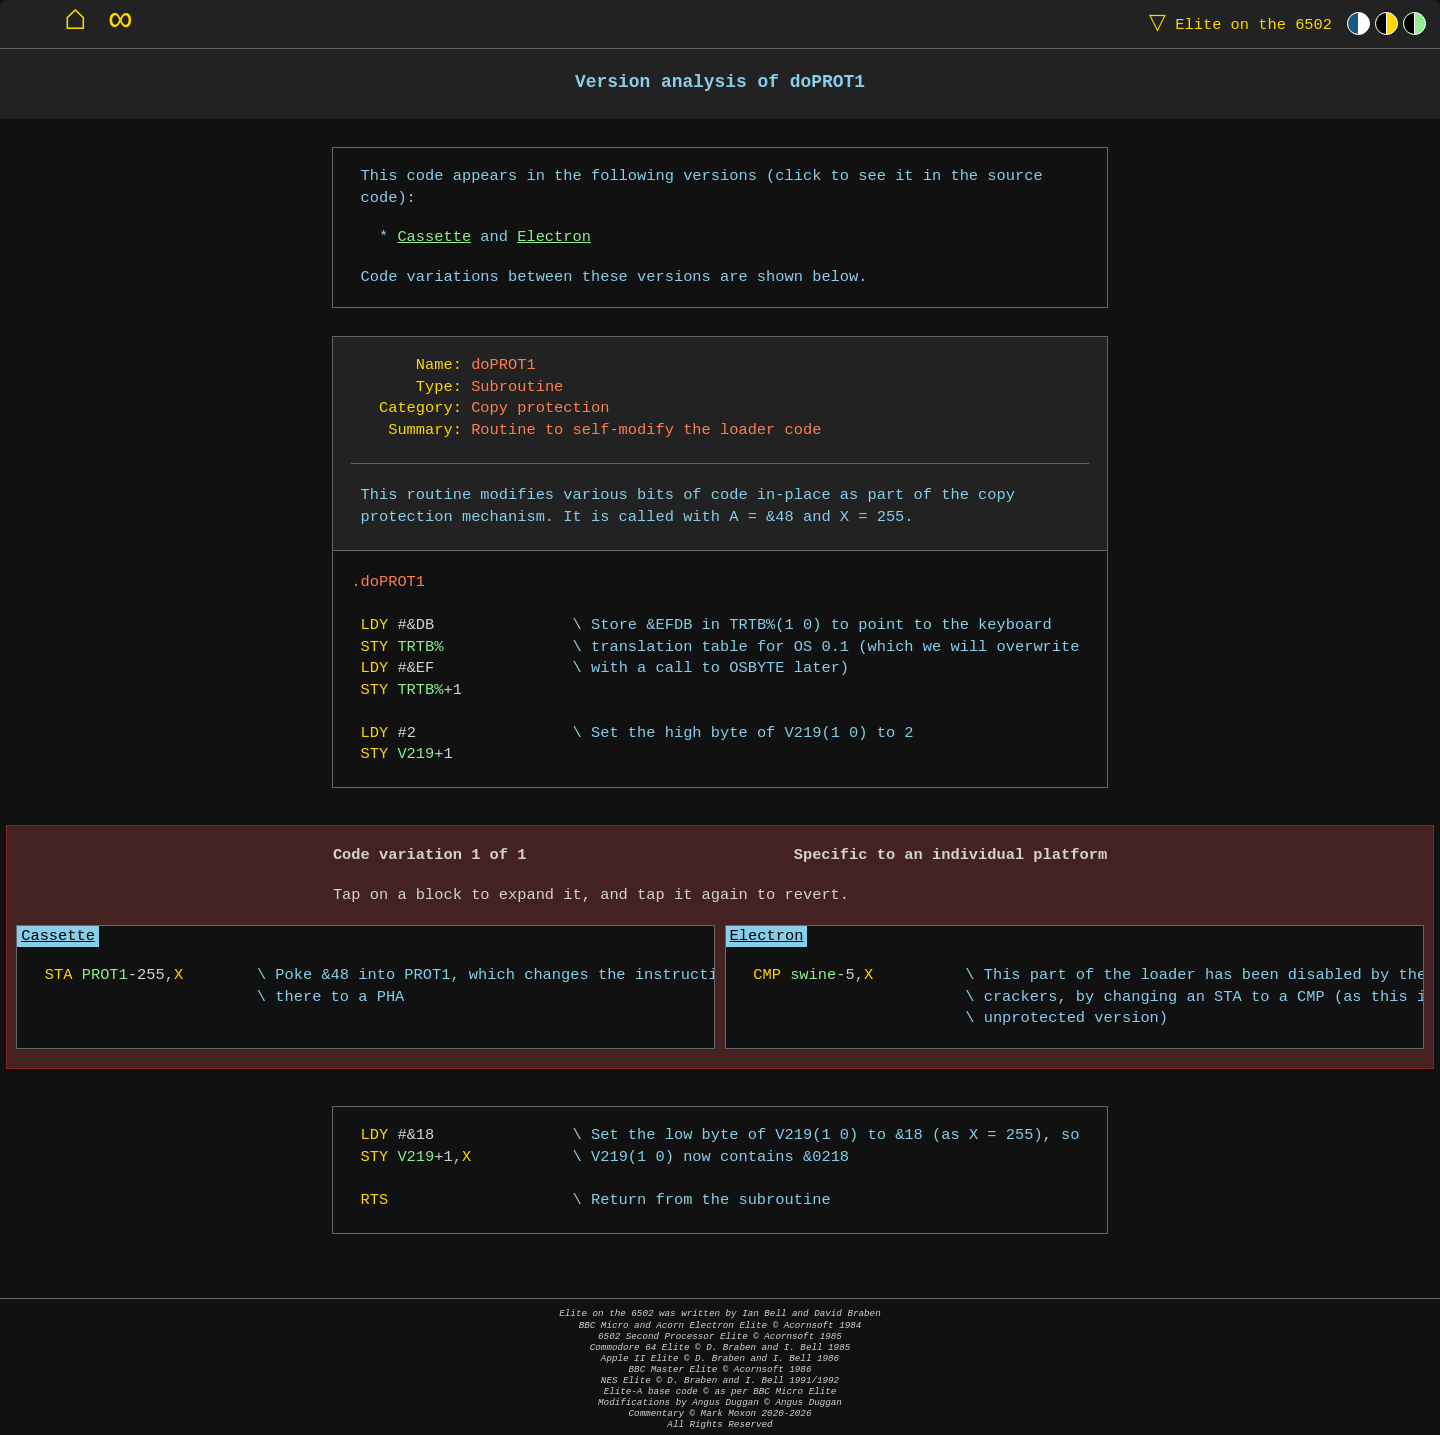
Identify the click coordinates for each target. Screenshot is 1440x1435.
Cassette (434, 237)
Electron (554, 237)
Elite (1236, 23)
